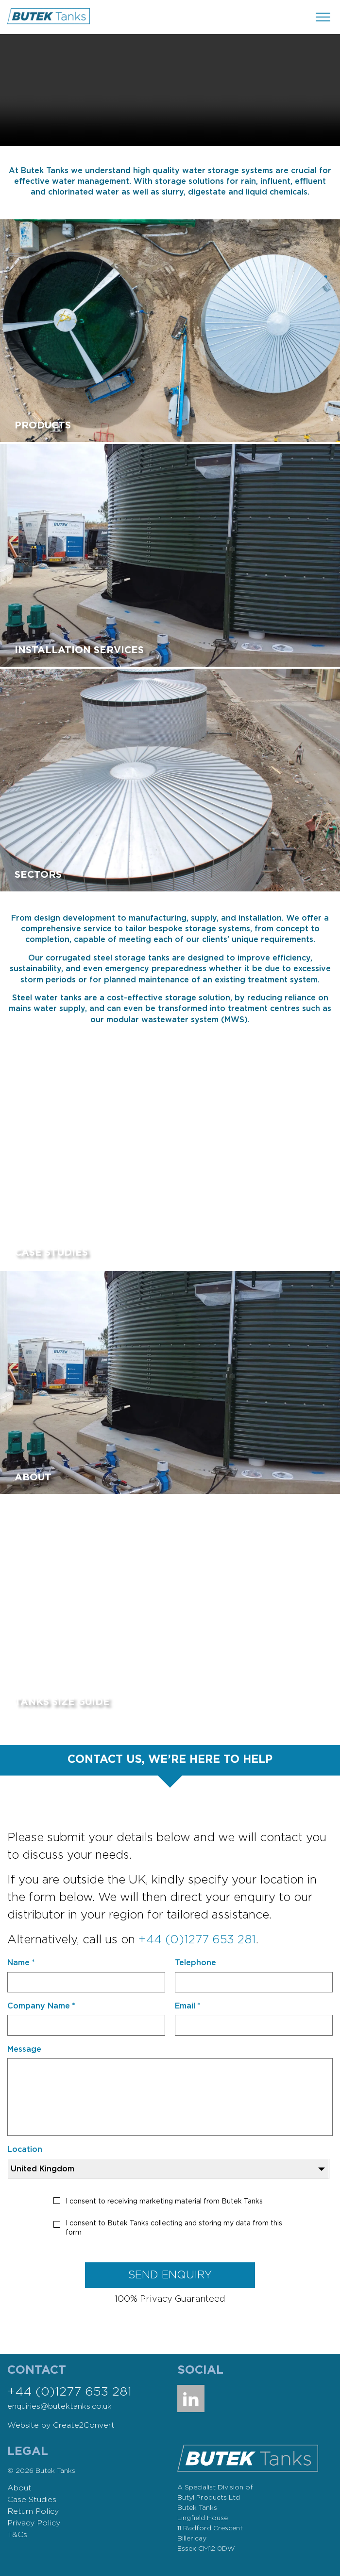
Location (24, 2149)
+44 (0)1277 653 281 (197, 1940)
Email (188, 2006)
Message (24, 2049)
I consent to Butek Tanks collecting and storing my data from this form (174, 2228)
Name (21, 1963)
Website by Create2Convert (61, 2425)
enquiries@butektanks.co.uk (59, 2406)
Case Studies (31, 2500)
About (19, 2488)
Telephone (195, 1963)
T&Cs (17, 2535)
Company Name (41, 2006)
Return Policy (33, 2511)
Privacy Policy (33, 2523)
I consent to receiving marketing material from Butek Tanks (164, 2201)
